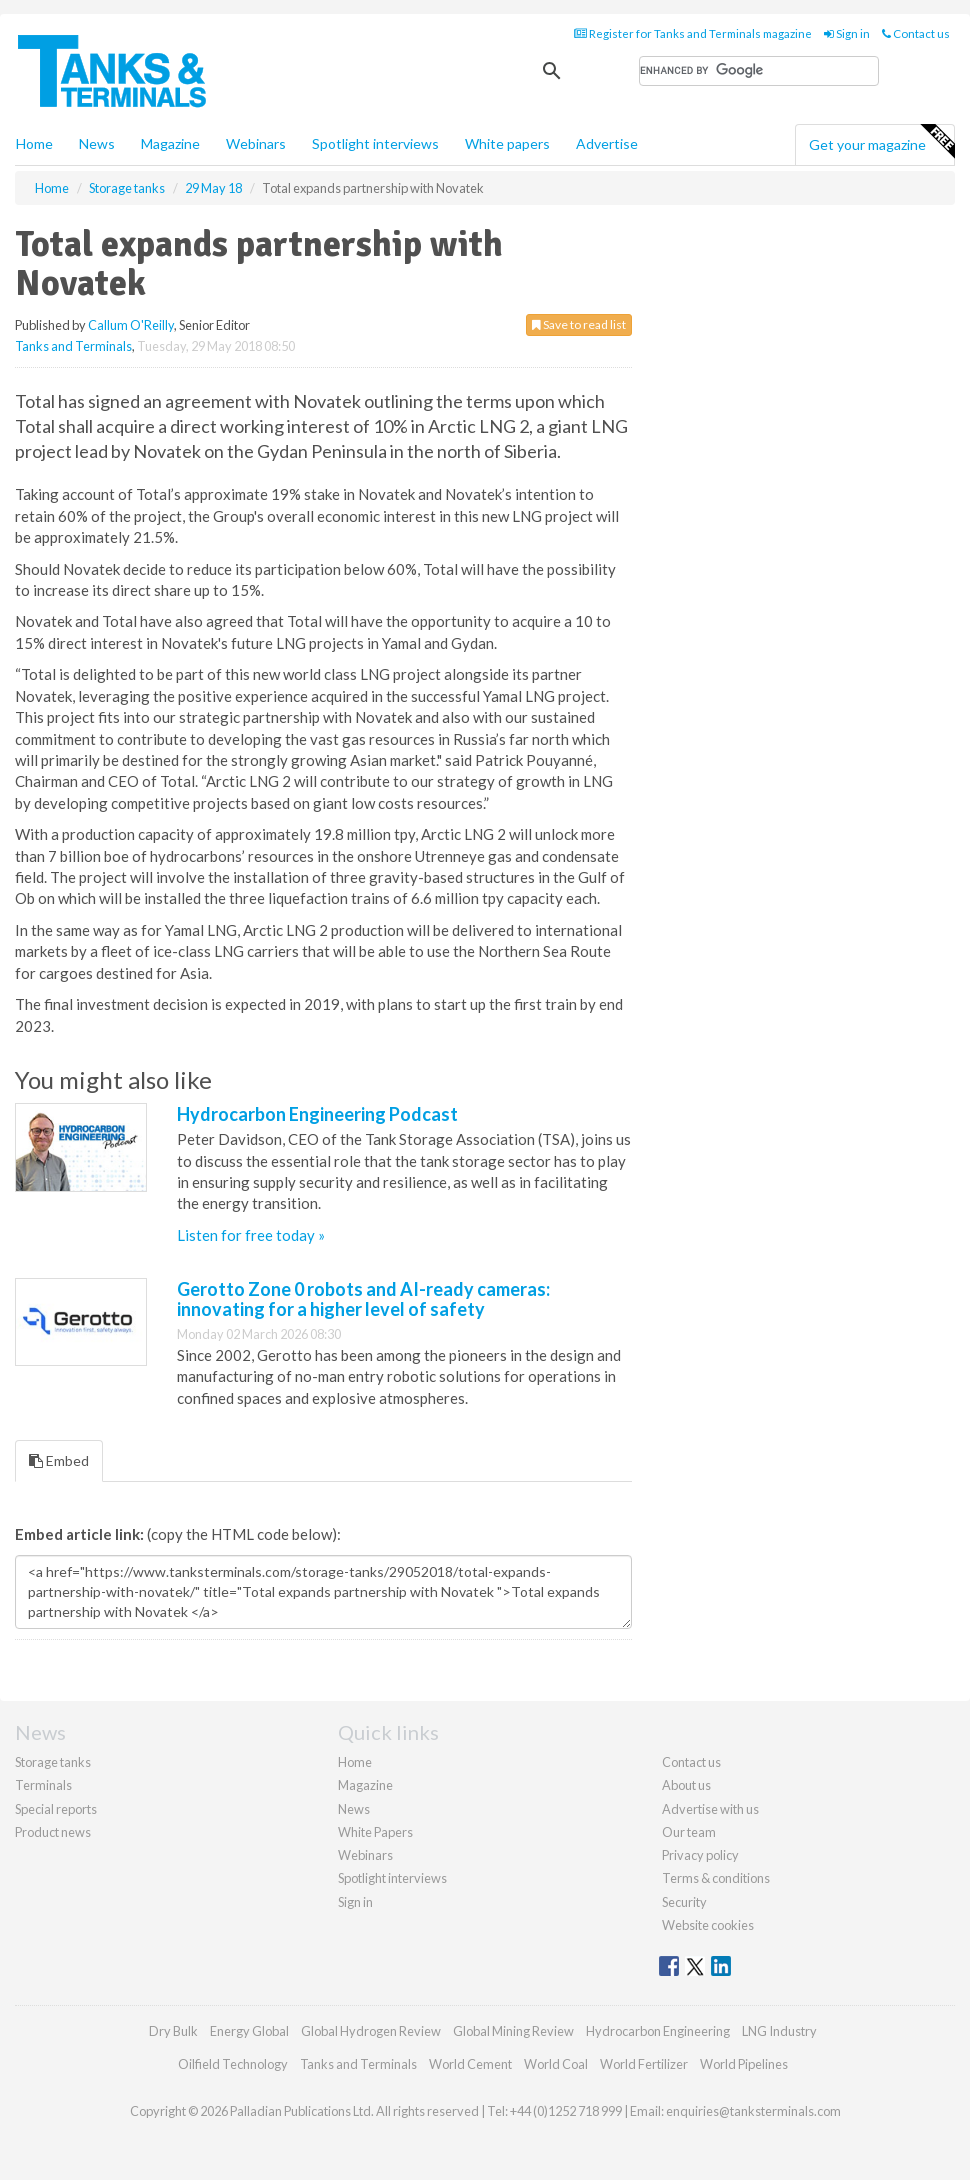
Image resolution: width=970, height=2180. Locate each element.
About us (686, 1785)
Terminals (43, 1785)
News (354, 1809)
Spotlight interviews (375, 143)
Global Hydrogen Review (371, 2031)
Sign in (847, 33)
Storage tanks (53, 1762)
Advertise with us (710, 1809)
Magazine (170, 143)
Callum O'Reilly (131, 325)
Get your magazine (881, 142)
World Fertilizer (644, 2064)
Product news (53, 1832)
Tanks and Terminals (73, 346)
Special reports (56, 1809)
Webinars (256, 143)
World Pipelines (744, 2064)
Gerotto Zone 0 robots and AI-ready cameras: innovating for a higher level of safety (363, 1299)
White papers (507, 143)
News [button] (97, 143)
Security (684, 1902)
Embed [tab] (59, 1460)
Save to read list (579, 324)
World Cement (470, 2064)
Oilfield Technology (233, 2064)
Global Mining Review (513, 2031)
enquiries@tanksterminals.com (753, 2111)
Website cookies (708, 1925)
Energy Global (249, 2031)
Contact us (916, 33)
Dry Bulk (173, 2031)
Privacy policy (700, 1855)
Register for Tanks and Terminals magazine (693, 33)
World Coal (556, 2064)
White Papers (375, 1832)
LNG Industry (779, 2031)
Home (34, 143)
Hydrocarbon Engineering (658, 2031)
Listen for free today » (251, 1235)
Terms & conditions (716, 1878)
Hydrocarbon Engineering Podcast (317, 1114)
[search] (759, 71)
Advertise (607, 143)
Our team (689, 1832)
